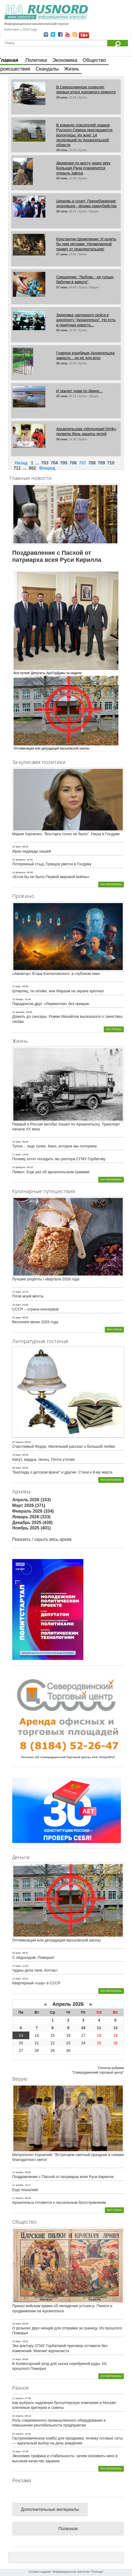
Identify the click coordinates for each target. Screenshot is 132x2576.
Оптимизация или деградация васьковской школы (56, 1940)
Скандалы (47, 69)
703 (45, 463)
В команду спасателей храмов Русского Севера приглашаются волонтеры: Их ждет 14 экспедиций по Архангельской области (84, 135)
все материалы (111, 884)
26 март (16, 2451)
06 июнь (62, 330)
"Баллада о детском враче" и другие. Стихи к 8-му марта (62, 1472)
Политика (36, 60)
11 (99, 2028)
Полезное (68, 2528)
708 (92, 463)
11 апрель (18, 2185)
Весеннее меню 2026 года (35, 1322)
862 (32, 468)
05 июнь (62, 396)
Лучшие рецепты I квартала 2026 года (45, 1279)
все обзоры (114, 1029)
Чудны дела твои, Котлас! (35, 1970)
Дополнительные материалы (50, 2509)
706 (73, 463)
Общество (94, 60)
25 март (16, 846)
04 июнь (62, 439)
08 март (16, 1467)
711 (17, 468)
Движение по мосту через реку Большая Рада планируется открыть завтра (83, 168)
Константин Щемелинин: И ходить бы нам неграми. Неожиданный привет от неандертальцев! (86, 244)
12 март (16, 1978)
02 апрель (18, 1442)
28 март (16, 1953)
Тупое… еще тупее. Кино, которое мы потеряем (54, 1146)
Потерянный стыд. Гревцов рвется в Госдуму (52, 864)
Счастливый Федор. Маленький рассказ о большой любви (63, 1446)
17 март (16, 1154)
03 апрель (18, 2433)
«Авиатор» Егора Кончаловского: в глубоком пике (56, 973)
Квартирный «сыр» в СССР (36, 1983)
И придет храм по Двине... (79, 391)
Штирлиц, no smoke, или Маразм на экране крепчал (58, 991)
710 (111, 463)
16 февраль (19, 872)
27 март (16, 1291)
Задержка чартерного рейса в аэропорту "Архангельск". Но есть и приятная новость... (86, 320)
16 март (16, 1454)
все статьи (114, 1329)
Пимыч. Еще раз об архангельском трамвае (51, 1172)
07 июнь (62, 254)
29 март (16, 2323)
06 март (16, 1317)
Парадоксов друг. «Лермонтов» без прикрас (50, 1004)
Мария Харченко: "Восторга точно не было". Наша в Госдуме (66, 834)
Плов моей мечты (27, 1296)
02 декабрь (18, 1012)
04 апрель (18, 2416)
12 (115, 2028)
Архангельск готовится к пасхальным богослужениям (59, 2202)
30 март (16, 1141)
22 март (16, 2359)
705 (63, 463)
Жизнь (71, 69)
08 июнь (62, 97)
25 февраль (19, 859)
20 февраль (19, 1167)
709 (101, 463)
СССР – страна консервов (35, 1309)
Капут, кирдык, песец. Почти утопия (43, 1459)
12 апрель (18, 2172)
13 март (16, 1966)
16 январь (18, 999)
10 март (16, 986)
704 (54, 463)
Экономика (64, 60)
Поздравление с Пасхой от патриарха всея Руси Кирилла (63, 2177)
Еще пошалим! (25, 2190)
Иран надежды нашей (31, 851)
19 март (16, 1304)
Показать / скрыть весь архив (41, 1539)
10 (83, 2028)
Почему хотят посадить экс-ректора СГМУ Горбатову (58, 1159)
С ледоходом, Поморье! (33, 1957)
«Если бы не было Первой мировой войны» (50, 877)
